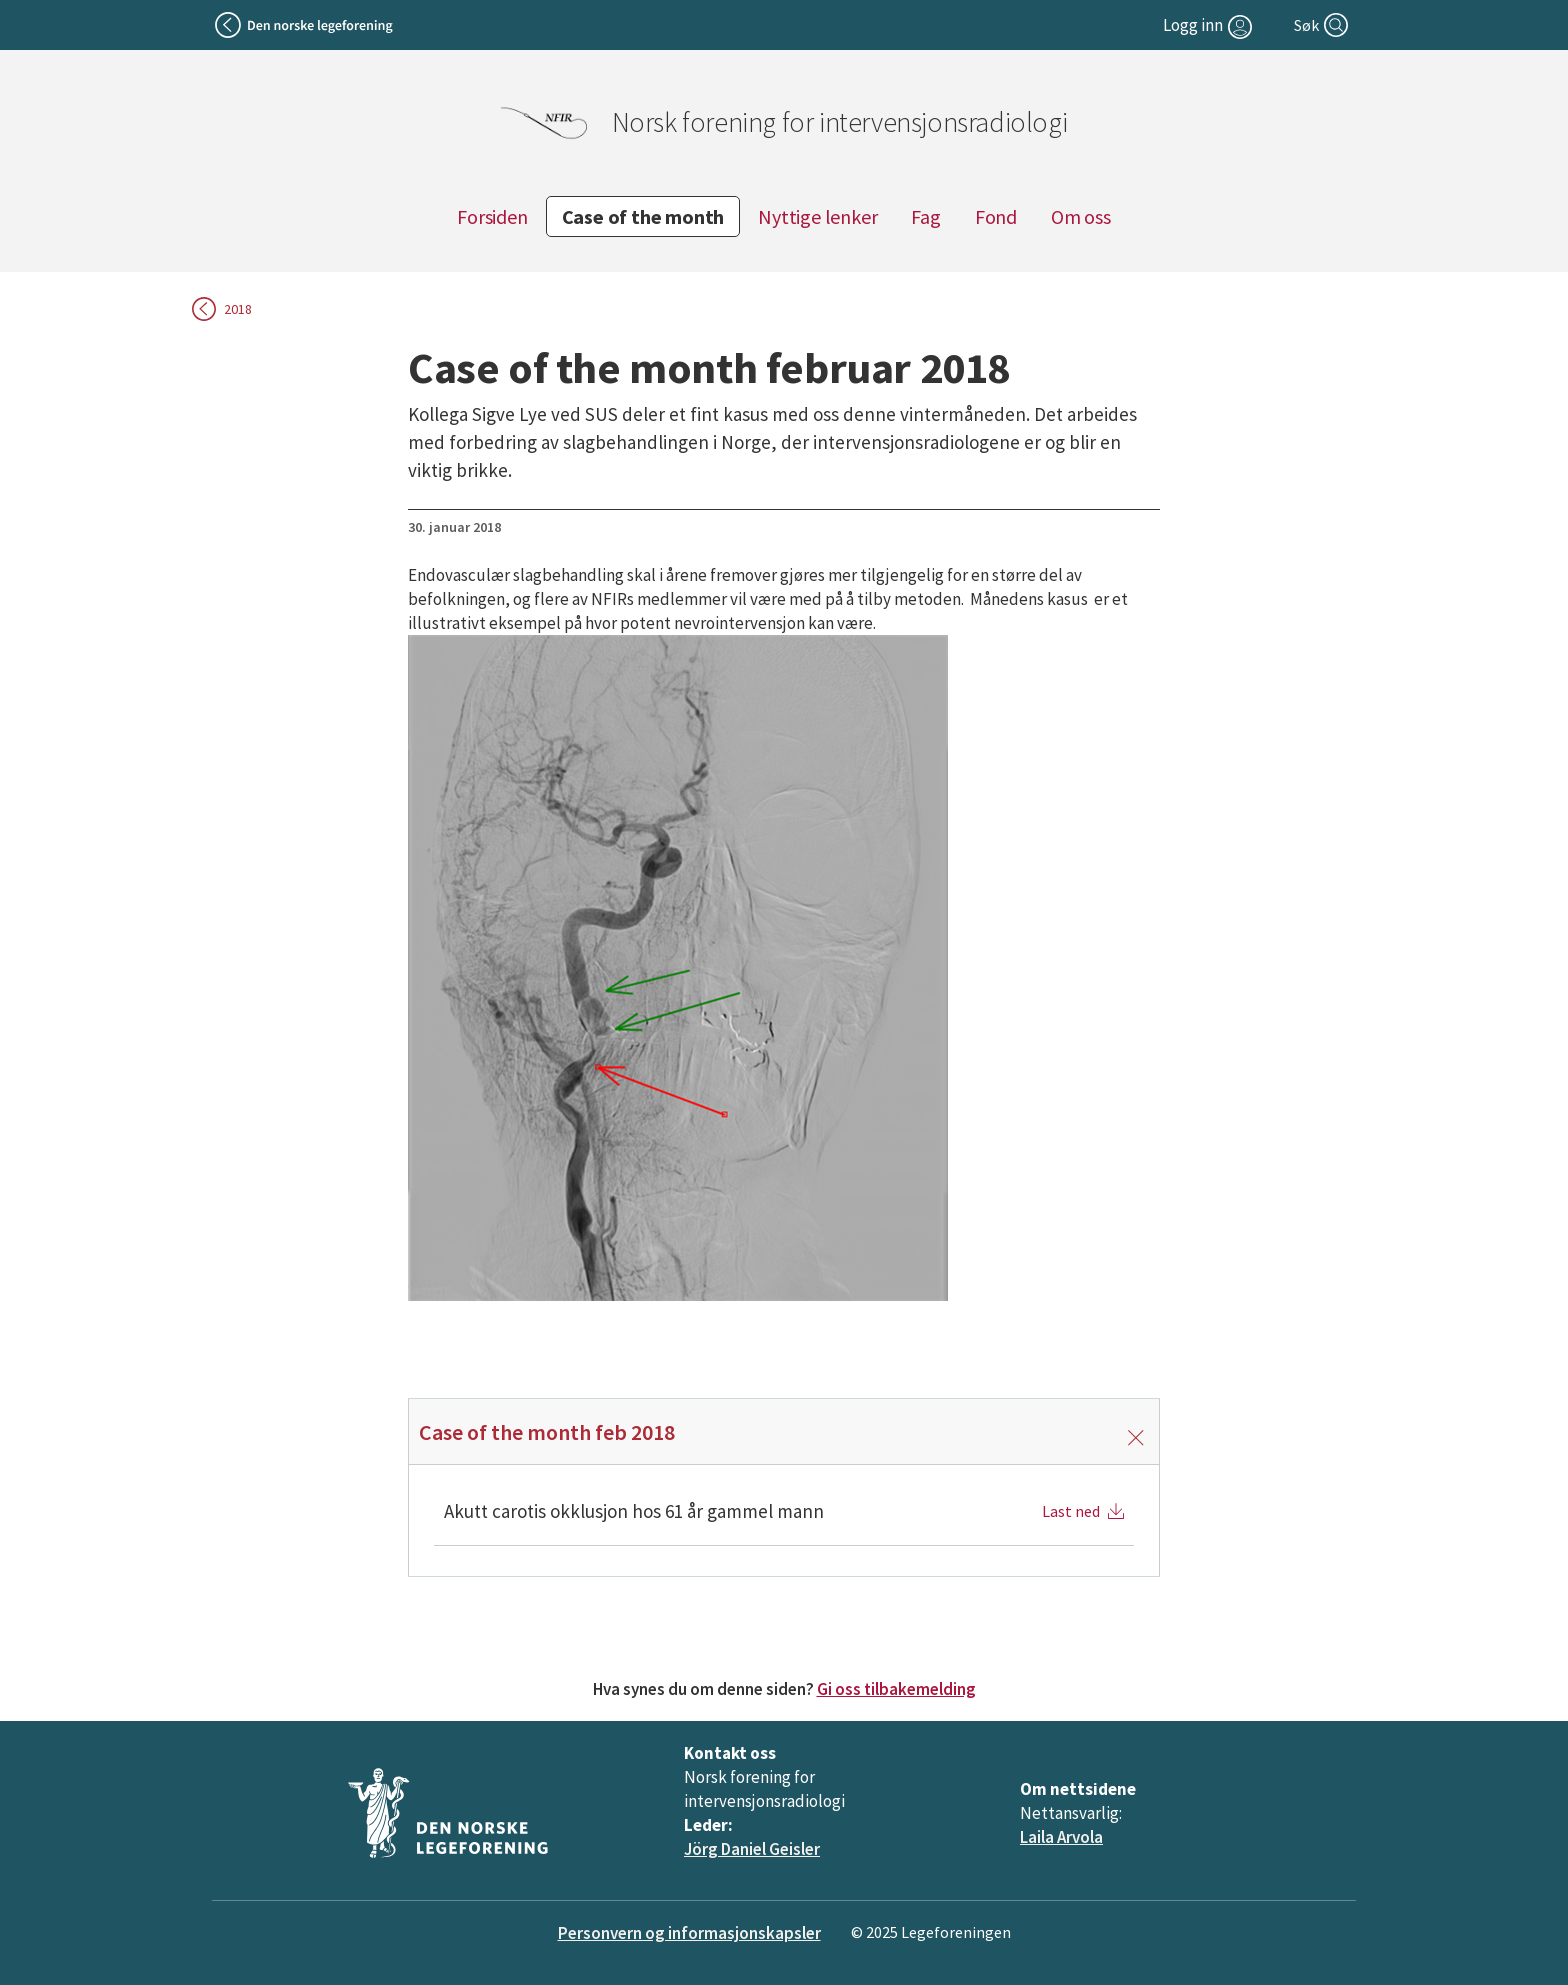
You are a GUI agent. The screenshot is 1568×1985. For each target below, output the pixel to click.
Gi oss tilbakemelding (896, 1689)
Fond (996, 216)
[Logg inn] (1210, 25)
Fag (925, 216)
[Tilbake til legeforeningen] (305, 25)
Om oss (1081, 216)
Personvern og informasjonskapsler (689, 1933)
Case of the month (643, 216)
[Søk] (1323, 25)
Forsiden (492, 216)
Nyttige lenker (817, 216)
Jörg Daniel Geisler (752, 1849)
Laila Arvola (1061, 1837)
